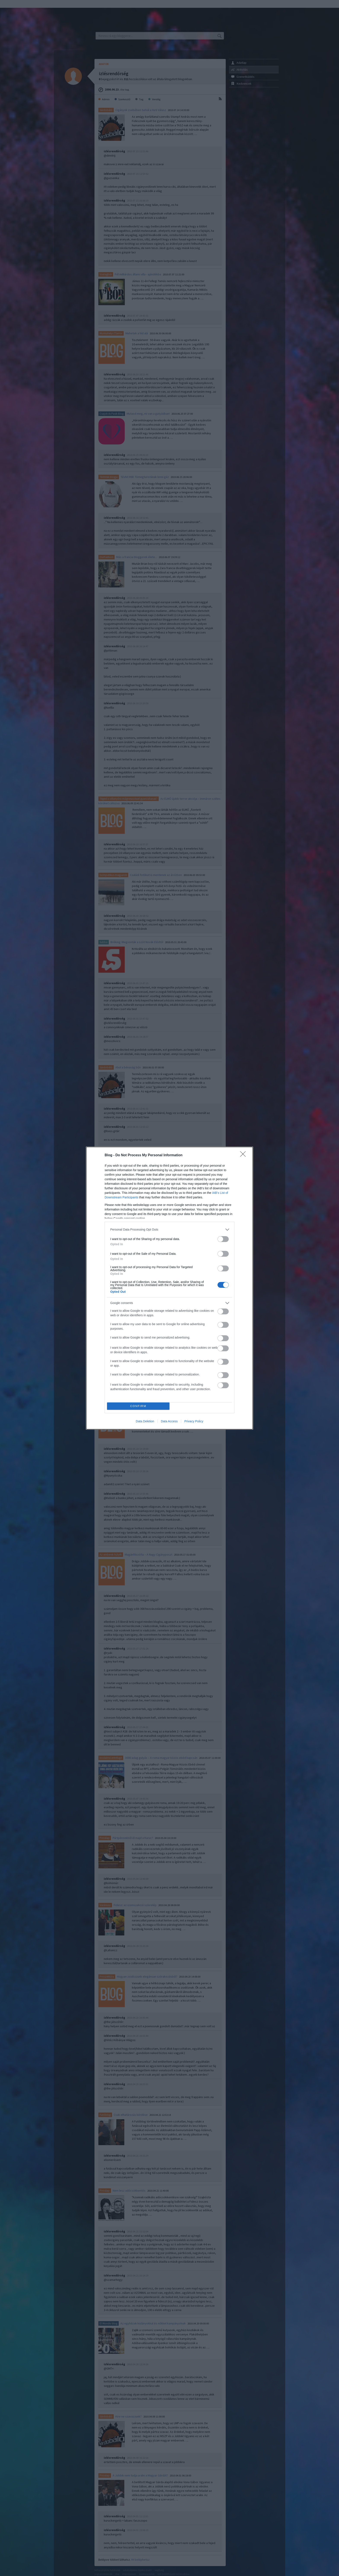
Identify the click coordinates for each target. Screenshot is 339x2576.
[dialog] (169, 1288)
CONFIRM (138, 1406)
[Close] (244, 1155)
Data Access (169, 1421)
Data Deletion (145, 1421)
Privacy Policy (193, 1421)
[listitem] (169, 1229)
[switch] (223, 1239)
